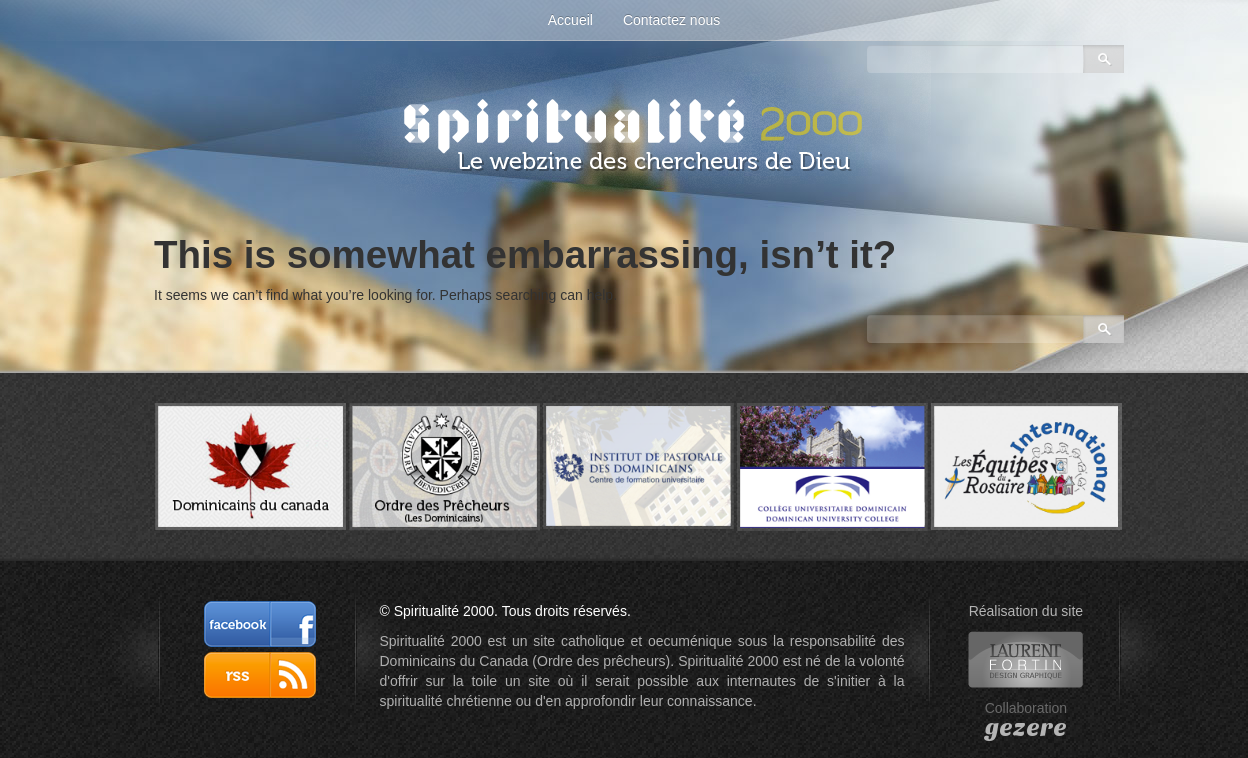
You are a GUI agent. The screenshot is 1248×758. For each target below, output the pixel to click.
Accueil (570, 20)
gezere (1026, 728)
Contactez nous (671, 20)
